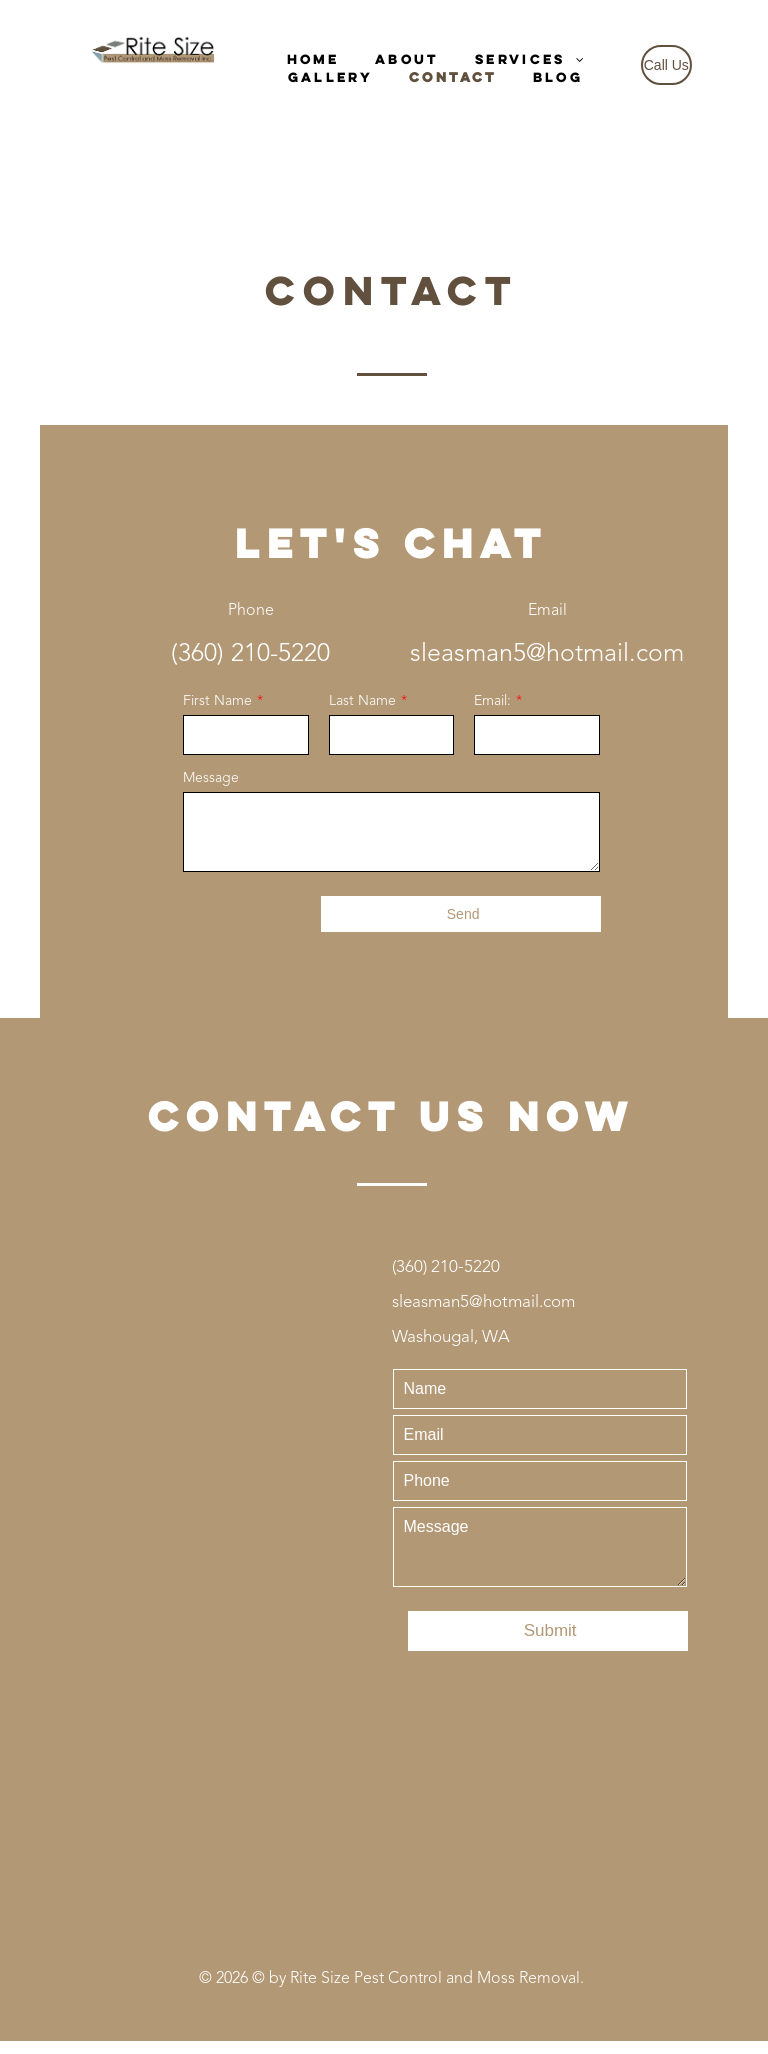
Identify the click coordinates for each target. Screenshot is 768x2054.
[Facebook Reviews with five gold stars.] (392, 1801)
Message (211, 778)
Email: (492, 701)
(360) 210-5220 (250, 654)
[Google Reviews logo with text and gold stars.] (392, 1714)
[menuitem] (313, 60)
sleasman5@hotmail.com (547, 654)
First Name (217, 701)
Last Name (362, 701)
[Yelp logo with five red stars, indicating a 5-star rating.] (392, 1888)
